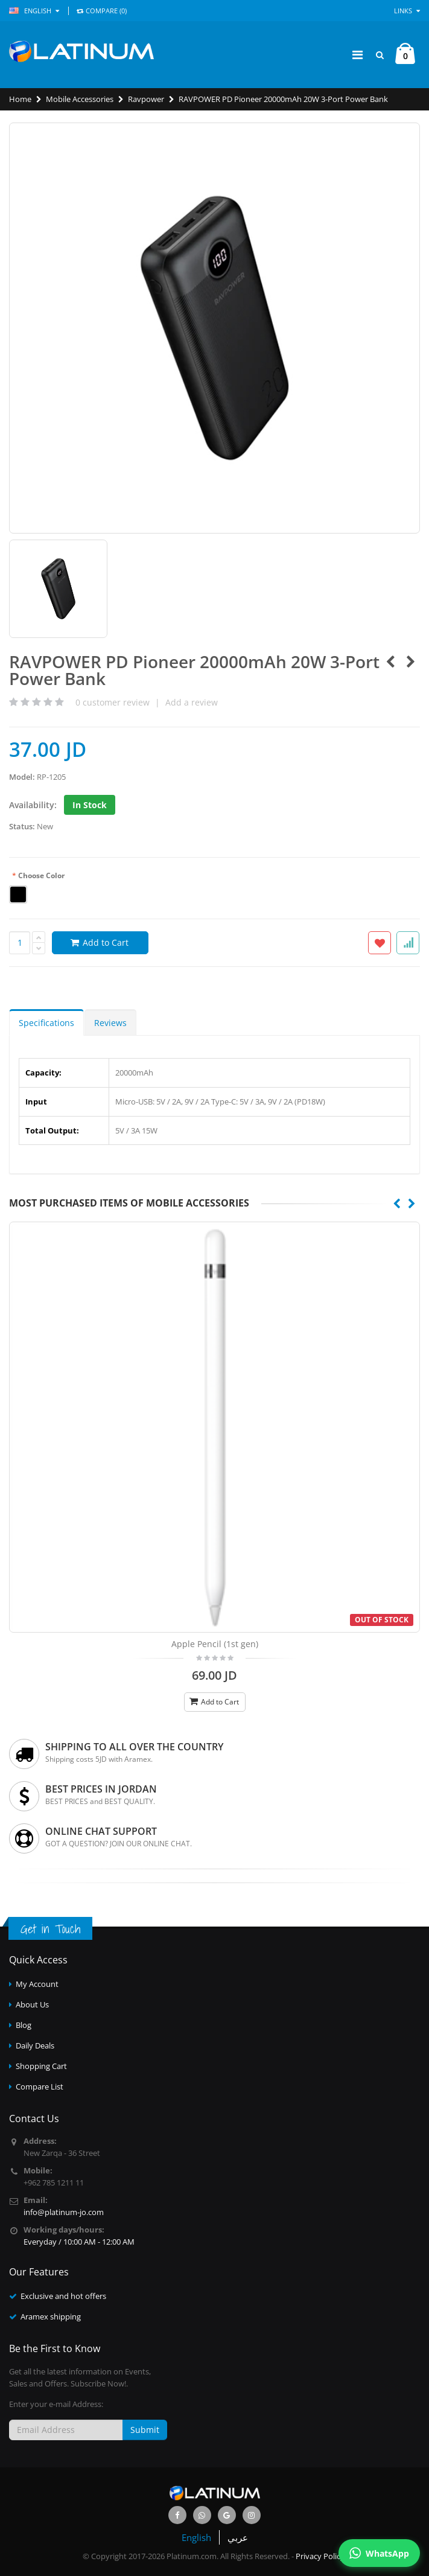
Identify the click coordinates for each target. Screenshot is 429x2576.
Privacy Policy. (321, 2556)
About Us (32, 2004)
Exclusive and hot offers (63, 2296)
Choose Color (38, 875)
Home (20, 99)
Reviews (110, 1022)
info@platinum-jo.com (64, 2212)
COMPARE (102, 10)
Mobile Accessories (79, 99)
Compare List (39, 2086)
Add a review (191, 702)
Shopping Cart (41, 2066)
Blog (23, 2025)
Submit (144, 2429)
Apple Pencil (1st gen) (214, 1644)
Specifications (46, 1022)
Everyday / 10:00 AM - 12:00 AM (79, 2241)
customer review (112, 702)
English (196, 2537)
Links (407, 10)
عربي (237, 2537)
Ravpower (146, 99)
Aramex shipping (51, 2316)
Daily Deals (35, 2045)
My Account (37, 1983)
